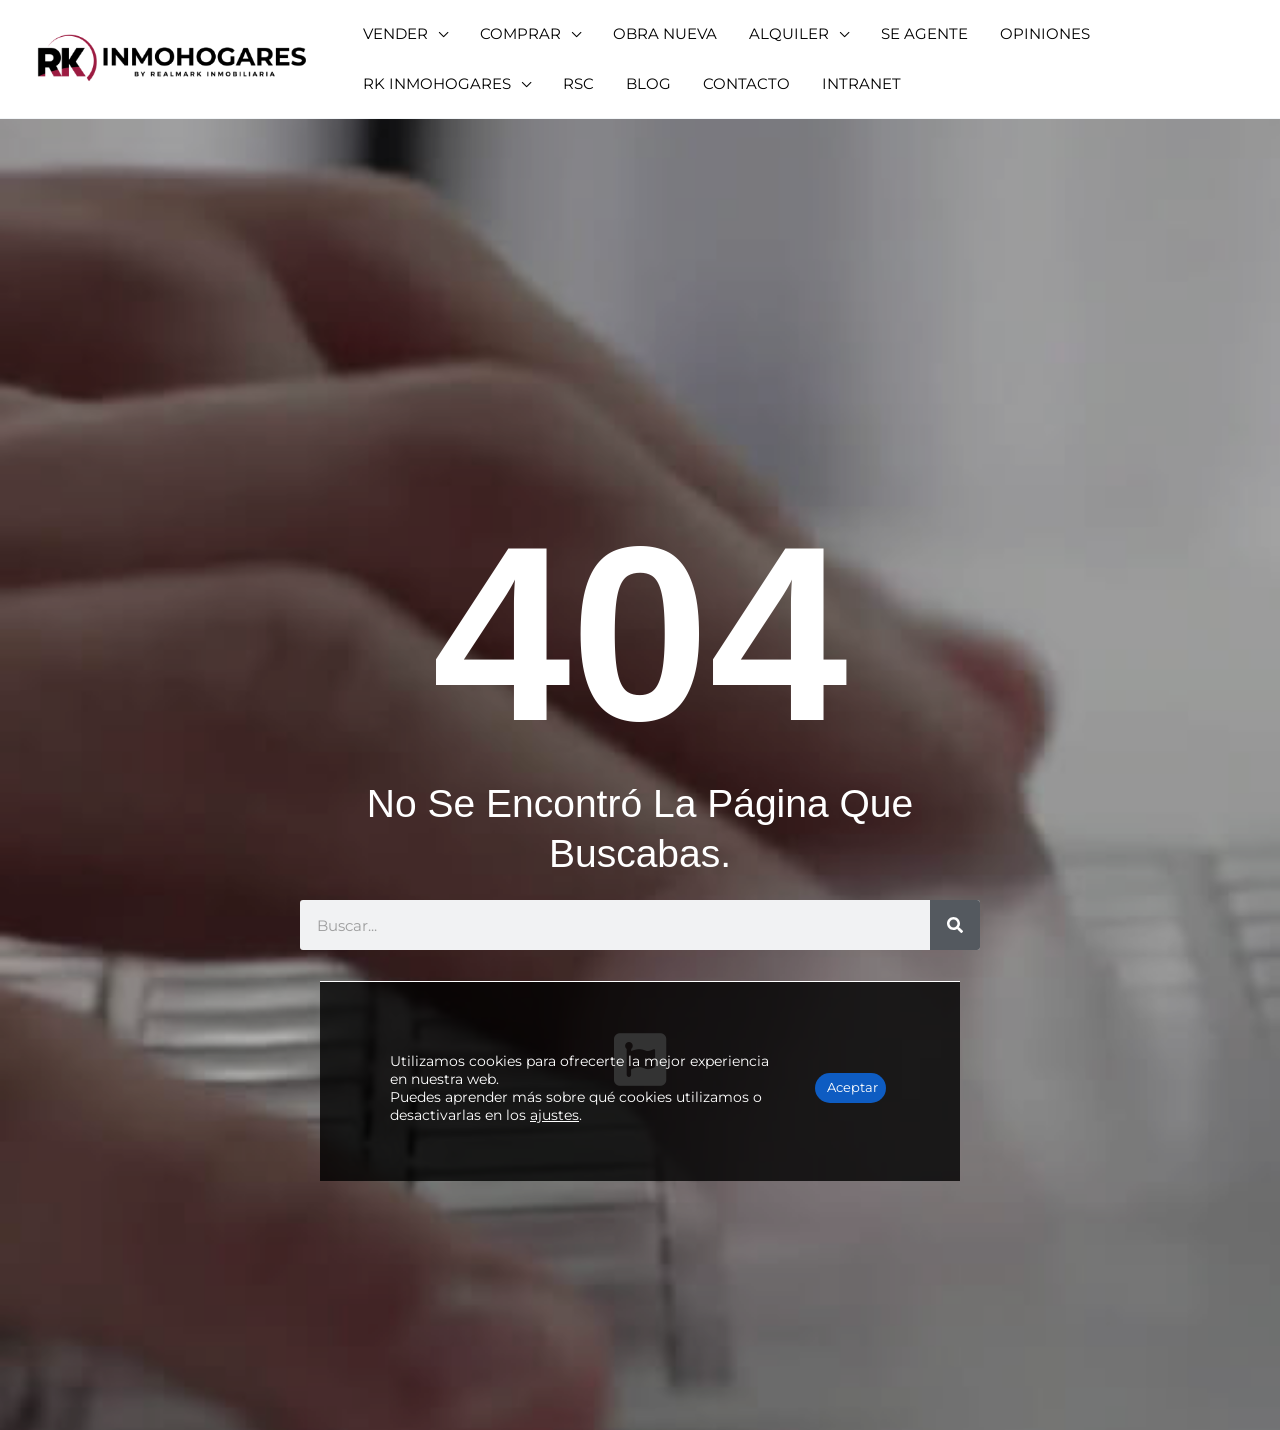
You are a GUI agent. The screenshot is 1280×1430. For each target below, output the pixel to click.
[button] (400, 34)
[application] (433, 34)
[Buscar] (955, 925)
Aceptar (828, 1037)
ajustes (644, 1064)
